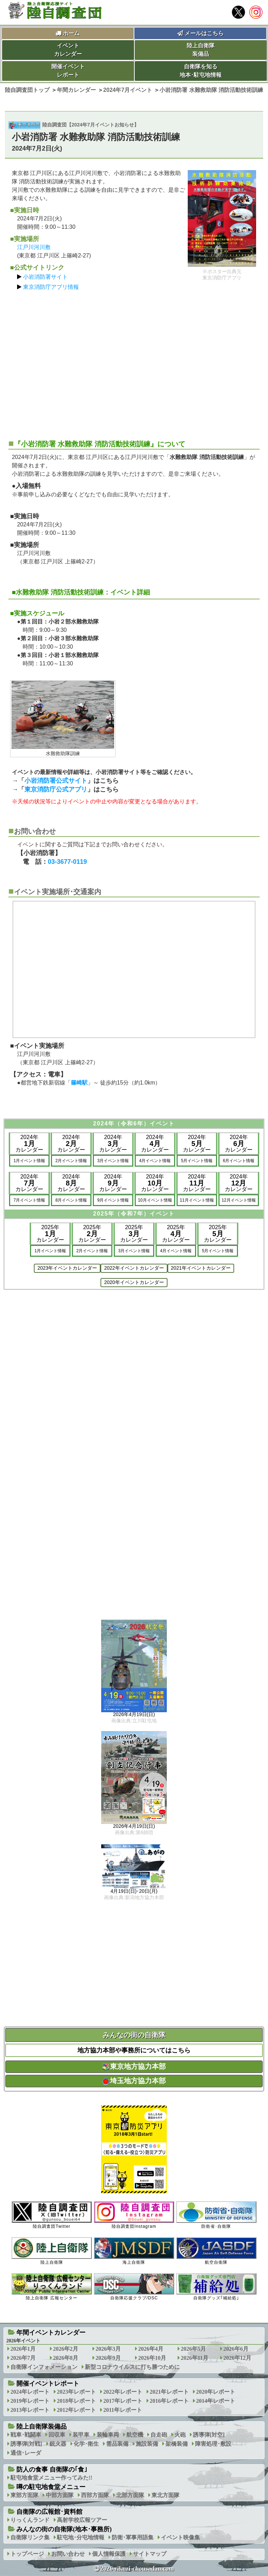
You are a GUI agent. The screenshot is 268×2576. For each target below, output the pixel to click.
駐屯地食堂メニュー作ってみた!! (51, 2478)
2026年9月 (108, 2358)
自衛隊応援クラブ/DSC (134, 2287)
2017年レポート (122, 2401)
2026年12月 (237, 2358)
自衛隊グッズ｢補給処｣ (216, 2287)
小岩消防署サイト (45, 277)
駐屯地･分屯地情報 (80, 2537)
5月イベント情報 (197, 1160)
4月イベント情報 (155, 1160)
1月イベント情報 (29, 1160)
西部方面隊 (95, 2495)
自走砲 (158, 2435)
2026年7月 (23, 2358)
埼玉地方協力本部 (134, 2081)
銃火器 (58, 2444)
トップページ (27, 2554)
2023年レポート (76, 2392)
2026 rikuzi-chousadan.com (137, 2568)
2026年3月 (108, 2349)
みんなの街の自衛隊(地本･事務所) (64, 2529)
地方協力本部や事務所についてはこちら (134, 2050)
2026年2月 (65, 2349)
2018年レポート (76, 2401)
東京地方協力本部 (134, 2066)
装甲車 (81, 2435)
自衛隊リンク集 (30, 2537)
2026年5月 (193, 2349)
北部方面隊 (130, 2495)
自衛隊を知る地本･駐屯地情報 (201, 71)
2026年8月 (65, 2358)
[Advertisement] (134, 362)
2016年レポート (169, 2401)
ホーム (71, 33)
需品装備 (117, 2444)
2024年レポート (30, 2392)
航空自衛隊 (216, 2251)
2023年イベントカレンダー (67, 1268)
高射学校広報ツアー (82, 2520)
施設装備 (147, 2444)
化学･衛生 (86, 2444)
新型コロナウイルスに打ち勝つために (132, 2367)
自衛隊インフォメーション (43, 2367)
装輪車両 (108, 2435)
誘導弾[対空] (209, 2435)
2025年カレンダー (50, 1233)
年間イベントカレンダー (50, 2332)
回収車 (57, 2435)
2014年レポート (215, 2401)
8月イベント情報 (71, 1200)
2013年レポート (30, 2410)
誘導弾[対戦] (26, 2444)
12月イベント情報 (238, 1200)
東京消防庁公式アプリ (55, 789)
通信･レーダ (25, 2453)
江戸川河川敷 (34, 247)
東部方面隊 (24, 2495)
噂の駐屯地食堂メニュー (50, 2486)
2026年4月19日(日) (134, 1714)
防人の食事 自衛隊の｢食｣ (51, 2469)
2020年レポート (215, 2392)
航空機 (134, 2435)
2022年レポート (122, 2392)
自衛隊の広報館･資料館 (49, 2511)
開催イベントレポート (68, 71)
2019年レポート (30, 2401)
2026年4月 (150, 2349)
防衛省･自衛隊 (216, 2215)
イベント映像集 (180, 2537)
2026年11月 (194, 2358)
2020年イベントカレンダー (134, 1282)
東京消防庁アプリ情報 (51, 287)
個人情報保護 (109, 2554)
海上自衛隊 (134, 2251)
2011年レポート (122, 2410)
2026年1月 (23, 2349)
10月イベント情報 (155, 1200)
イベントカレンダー (68, 50)
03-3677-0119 (67, 861)
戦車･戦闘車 (25, 2435)
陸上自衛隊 (52, 2251)
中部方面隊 (60, 2495)
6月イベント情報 (239, 1160)
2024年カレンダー (29, 1143)
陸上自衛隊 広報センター (52, 2287)
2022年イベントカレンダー (134, 1268)
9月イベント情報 (113, 1200)
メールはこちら (200, 33)
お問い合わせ (68, 2554)
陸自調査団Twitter (52, 2215)
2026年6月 (235, 2349)
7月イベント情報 (29, 1200)
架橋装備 (176, 2444)
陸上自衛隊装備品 (201, 50)
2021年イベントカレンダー (201, 1268)
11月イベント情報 (197, 1200)
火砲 (180, 2435)
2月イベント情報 (71, 1160)
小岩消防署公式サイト (55, 780)
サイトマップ (149, 2554)
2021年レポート (169, 2392)
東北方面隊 (165, 2495)
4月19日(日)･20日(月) (134, 1891)
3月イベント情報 (113, 1160)
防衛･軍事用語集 (133, 2537)
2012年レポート (76, 2410)
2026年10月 (152, 2358)
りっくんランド (30, 2520)
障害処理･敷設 (213, 2444)
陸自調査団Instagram (134, 2215)
